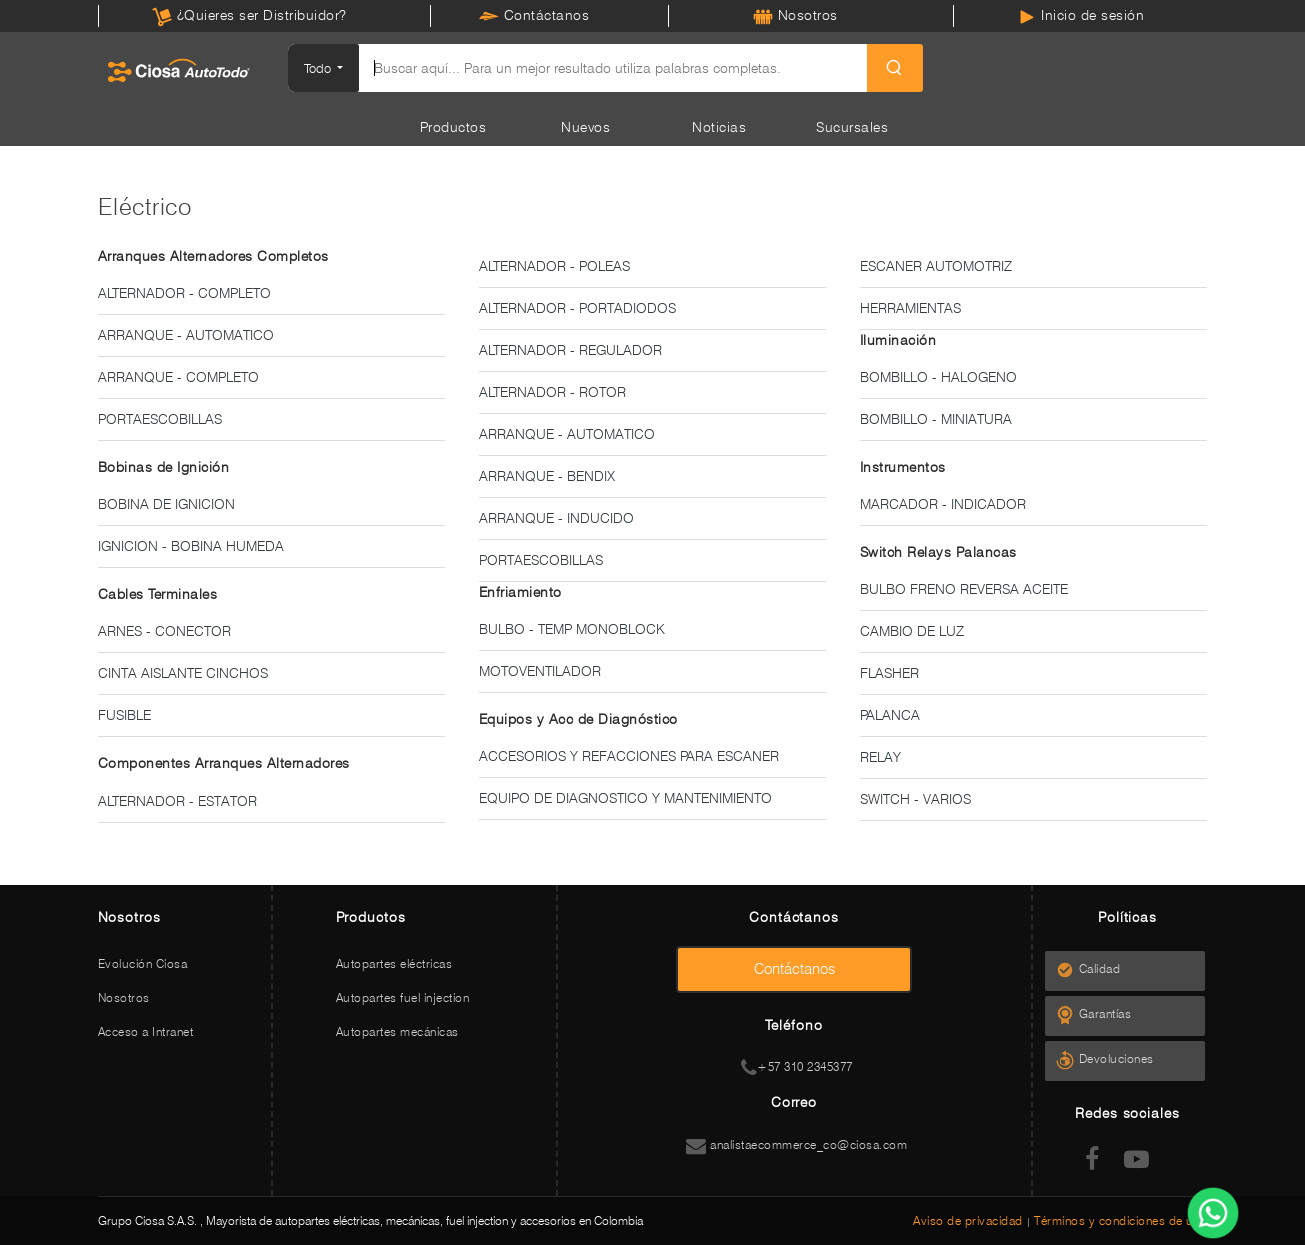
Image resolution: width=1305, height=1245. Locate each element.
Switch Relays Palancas (938, 552)
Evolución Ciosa (143, 963)
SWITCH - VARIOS (915, 799)
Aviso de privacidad (969, 1220)
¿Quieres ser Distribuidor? (249, 15)
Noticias (719, 127)
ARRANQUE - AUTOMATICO (186, 335)
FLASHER (889, 673)
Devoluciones (1122, 1058)
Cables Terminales (158, 594)
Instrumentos (903, 467)
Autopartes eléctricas (394, 963)
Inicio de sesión (1081, 15)
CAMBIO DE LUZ (912, 631)
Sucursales (852, 127)
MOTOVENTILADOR (540, 671)
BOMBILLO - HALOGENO (938, 377)
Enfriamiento (520, 592)
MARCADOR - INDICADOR (943, 504)
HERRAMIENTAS (910, 308)
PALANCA (890, 715)
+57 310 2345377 (797, 1066)
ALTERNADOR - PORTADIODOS (577, 308)
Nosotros (795, 15)
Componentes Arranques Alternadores (224, 763)
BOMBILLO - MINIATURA (936, 419)
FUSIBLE (124, 715)
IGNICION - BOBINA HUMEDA (191, 546)
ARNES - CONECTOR (164, 631)
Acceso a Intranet (146, 1031)
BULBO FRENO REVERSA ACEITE (964, 589)
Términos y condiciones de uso (1121, 1220)
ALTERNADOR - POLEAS (554, 266)
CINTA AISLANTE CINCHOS (183, 673)
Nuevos (585, 127)
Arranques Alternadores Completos (213, 256)
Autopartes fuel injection (403, 997)
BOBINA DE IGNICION (166, 504)
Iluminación (898, 340)
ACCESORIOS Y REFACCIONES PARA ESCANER (629, 756)
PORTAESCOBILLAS (160, 419)
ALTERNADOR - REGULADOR (570, 350)
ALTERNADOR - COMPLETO (184, 293)
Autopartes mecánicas (397, 1031)
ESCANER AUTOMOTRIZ (936, 266)
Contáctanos (534, 15)
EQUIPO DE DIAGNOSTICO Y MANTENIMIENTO (625, 798)
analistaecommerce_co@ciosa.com (796, 1144)
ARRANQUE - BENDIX (547, 476)
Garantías (1110, 1013)
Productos (453, 127)
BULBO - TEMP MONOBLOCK (572, 629)
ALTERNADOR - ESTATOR (177, 801)
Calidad (1105, 968)
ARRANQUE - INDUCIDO (556, 518)
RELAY (880, 757)
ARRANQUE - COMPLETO (178, 377)
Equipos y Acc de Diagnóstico (578, 719)
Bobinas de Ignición (164, 467)
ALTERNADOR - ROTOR (552, 392)
